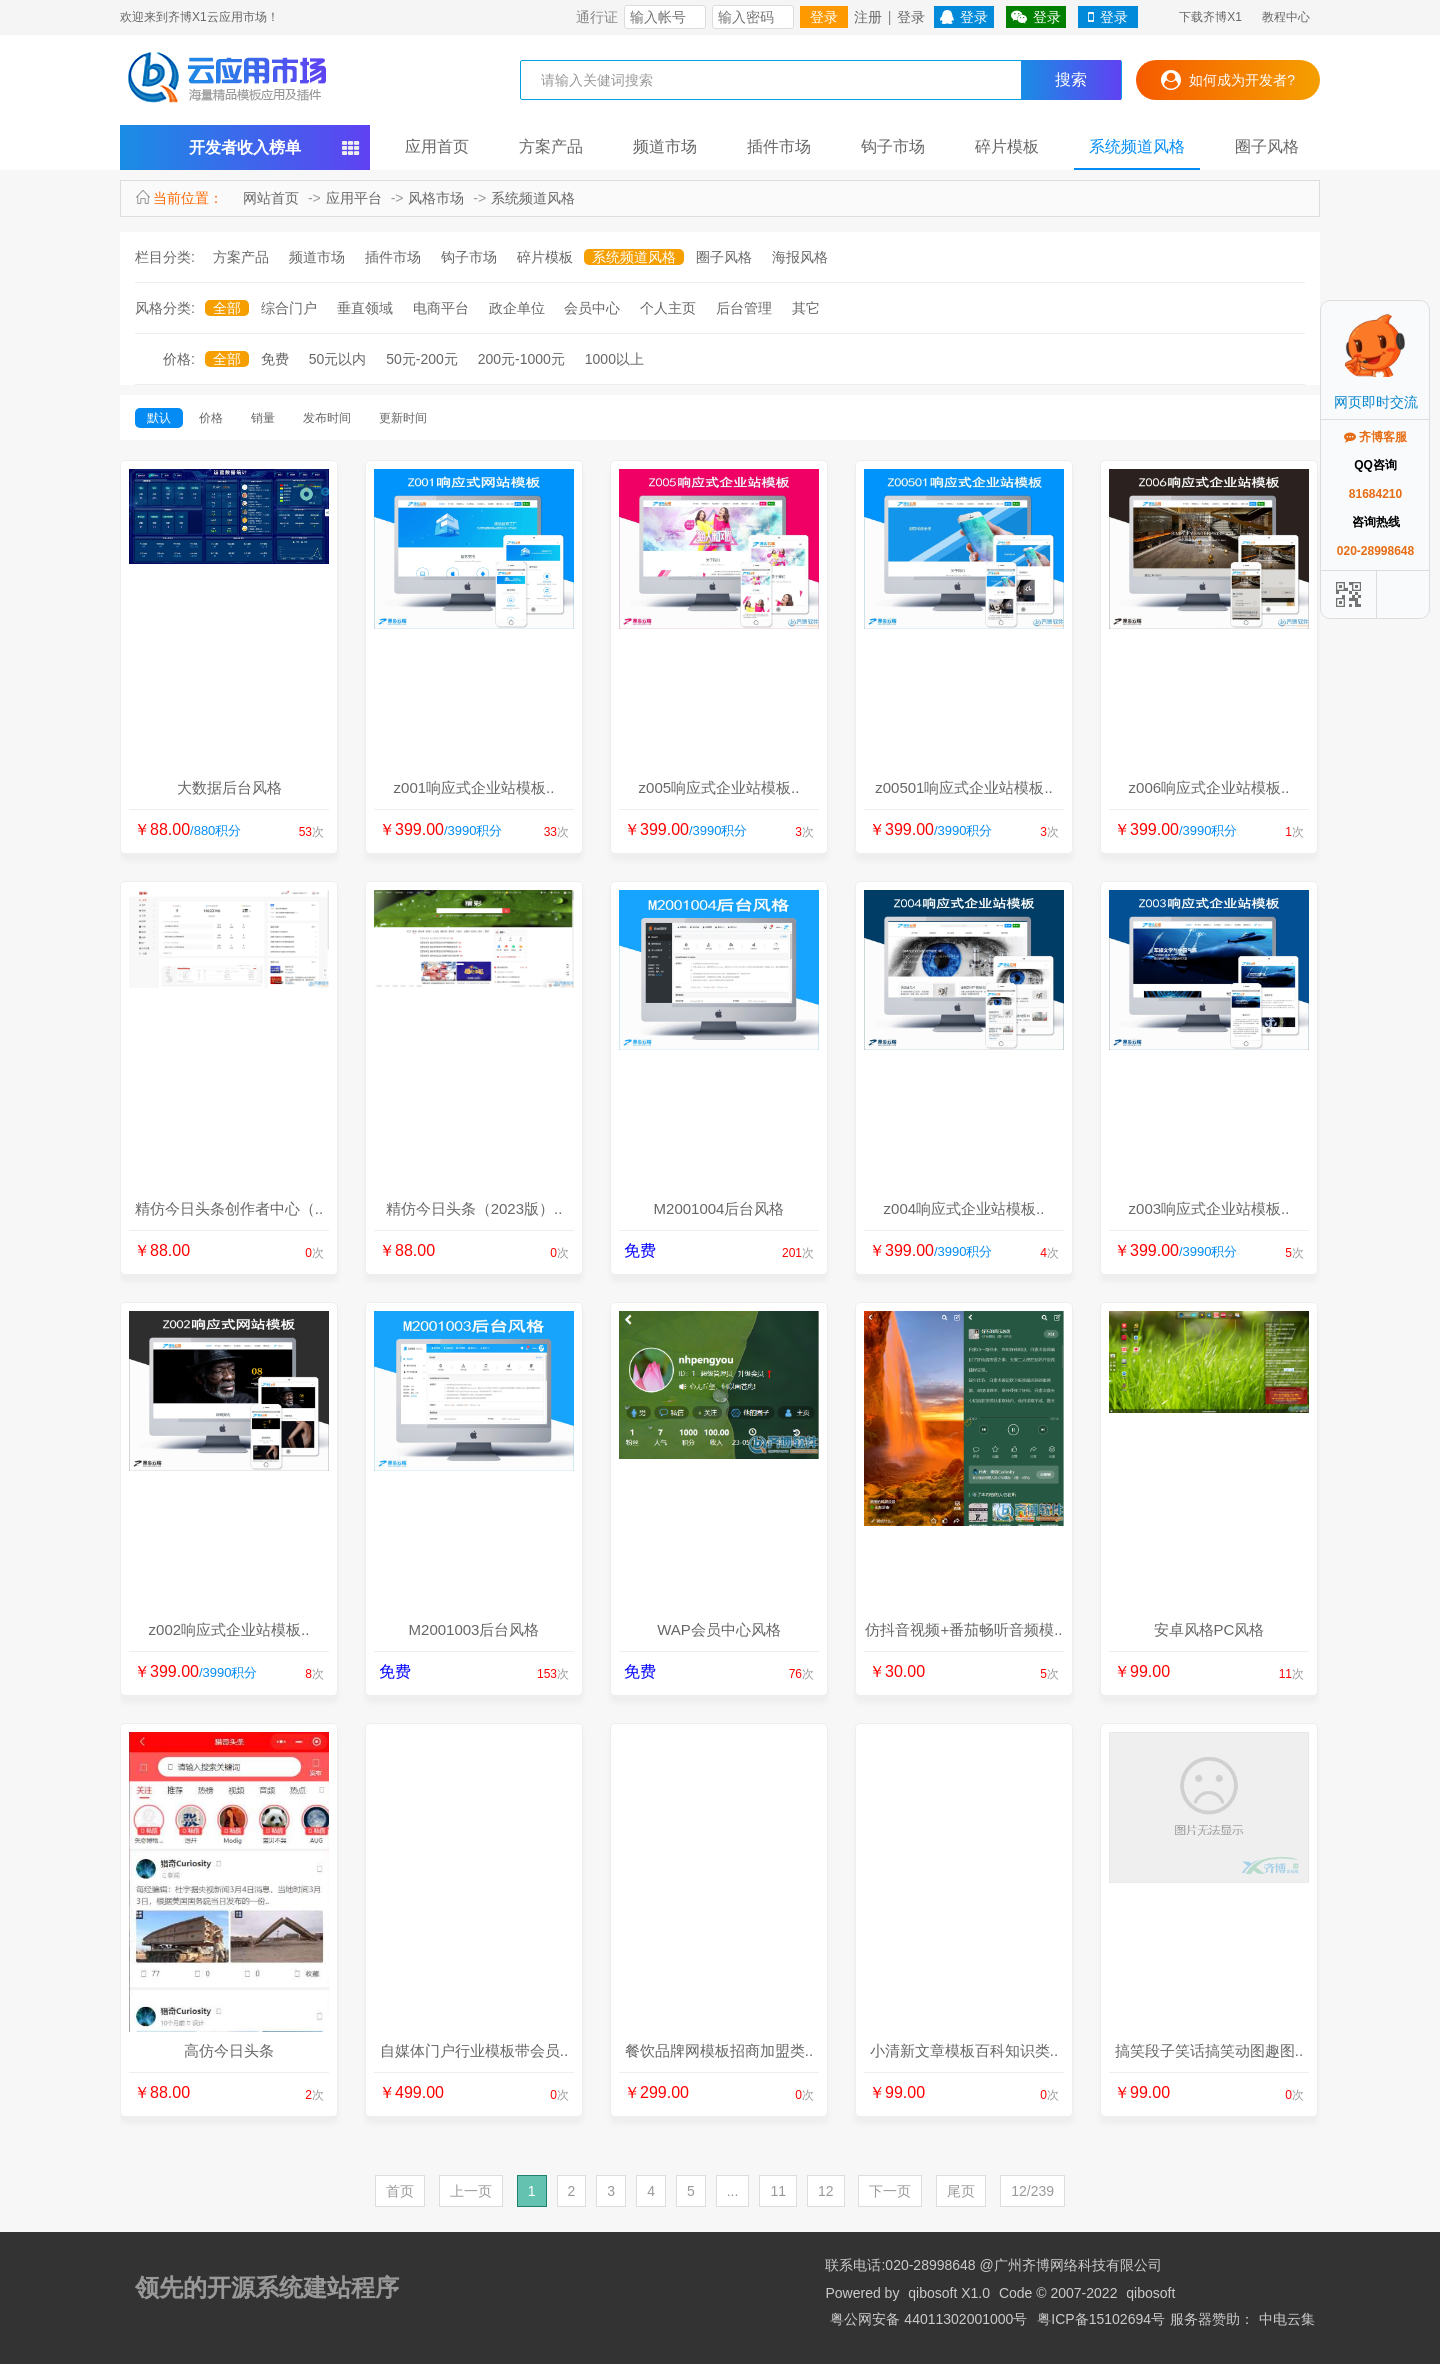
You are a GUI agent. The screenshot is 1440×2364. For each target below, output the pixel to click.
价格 (211, 418)
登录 (824, 17)
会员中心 (592, 308)
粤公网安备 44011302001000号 (928, 2319)
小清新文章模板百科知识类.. (964, 2050)
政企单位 (517, 308)
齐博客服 (1375, 437)
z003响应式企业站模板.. (1209, 1208)
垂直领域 (365, 308)
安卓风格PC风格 (1209, 1629)
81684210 (1375, 494)
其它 (806, 308)
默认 (159, 418)
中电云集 (1287, 2319)
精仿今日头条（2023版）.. (474, 1208)
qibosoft (1150, 2293)
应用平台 (354, 198)
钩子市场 (893, 146)
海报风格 (800, 257)
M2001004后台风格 (719, 1208)
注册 (868, 17)
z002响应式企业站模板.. (229, 1629)
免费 (275, 359)
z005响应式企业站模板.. (719, 787)
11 (778, 2191)
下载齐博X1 (1210, 17)
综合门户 (289, 308)
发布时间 (327, 418)
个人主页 (668, 308)
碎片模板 (1007, 146)
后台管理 (744, 308)
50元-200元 (422, 359)
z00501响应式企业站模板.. (964, 787)
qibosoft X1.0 (949, 2293)
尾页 (961, 2191)
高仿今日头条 (229, 2050)
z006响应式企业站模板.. (1209, 787)
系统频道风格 (1137, 146)
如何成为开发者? (1228, 80)
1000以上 (614, 359)
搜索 (1071, 79)
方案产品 (551, 146)
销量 (263, 418)
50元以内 (338, 359)
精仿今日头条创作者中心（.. (229, 1208)
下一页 (890, 2191)
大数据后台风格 (229, 787)
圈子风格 (1267, 146)
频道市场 (665, 146)
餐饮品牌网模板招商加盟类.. (719, 2050)
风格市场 (436, 198)
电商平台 (441, 308)
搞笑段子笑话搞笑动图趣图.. (1209, 2050)
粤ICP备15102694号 (1101, 2319)
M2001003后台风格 (474, 1629)
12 (826, 2191)
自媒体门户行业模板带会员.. (474, 2050)
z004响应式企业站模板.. (964, 1208)
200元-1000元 (521, 359)
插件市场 (779, 146)
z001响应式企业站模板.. (474, 787)
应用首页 (437, 146)
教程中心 (1286, 17)
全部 (227, 308)
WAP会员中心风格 (719, 1629)
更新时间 (403, 418)
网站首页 (271, 198)
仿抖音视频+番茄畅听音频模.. (963, 1629)
